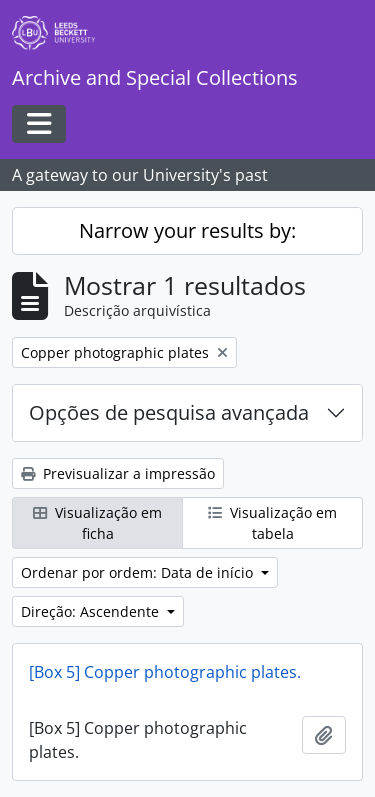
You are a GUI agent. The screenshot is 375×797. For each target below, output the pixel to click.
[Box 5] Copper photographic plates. (165, 672)
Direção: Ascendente (92, 611)
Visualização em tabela (272, 523)
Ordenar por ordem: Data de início (139, 572)
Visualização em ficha (97, 523)
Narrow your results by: (187, 230)
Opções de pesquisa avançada (169, 412)
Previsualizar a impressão (118, 473)
